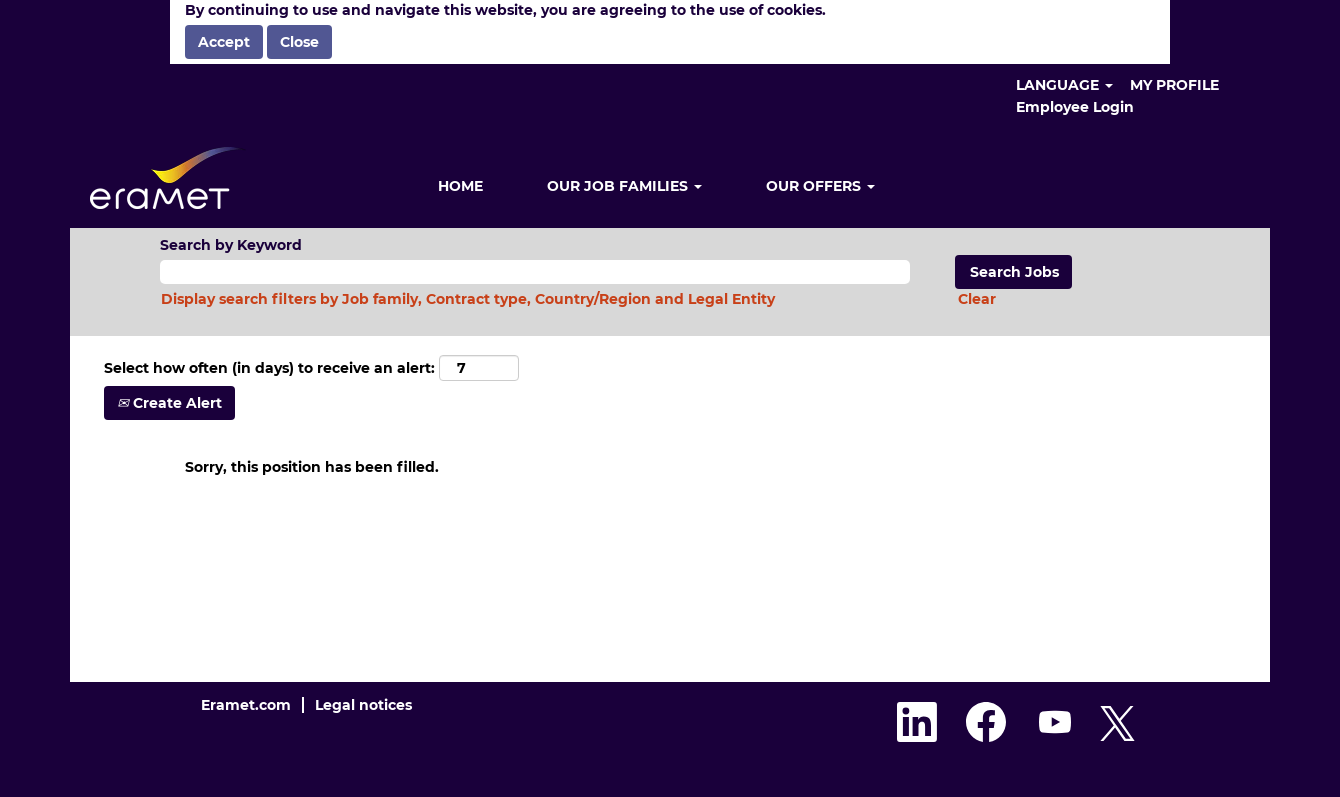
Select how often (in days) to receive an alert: (269, 368)
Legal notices (363, 705)
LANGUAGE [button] (1064, 85)
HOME (460, 186)
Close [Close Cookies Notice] (299, 42)
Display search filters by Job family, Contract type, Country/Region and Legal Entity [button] (468, 299)
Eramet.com (246, 705)
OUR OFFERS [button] (820, 186)
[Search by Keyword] (535, 272)
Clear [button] (977, 299)
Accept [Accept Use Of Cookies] (224, 42)
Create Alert (169, 403)
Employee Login (1075, 107)
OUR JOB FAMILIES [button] (624, 186)
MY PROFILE (1174, 85)
